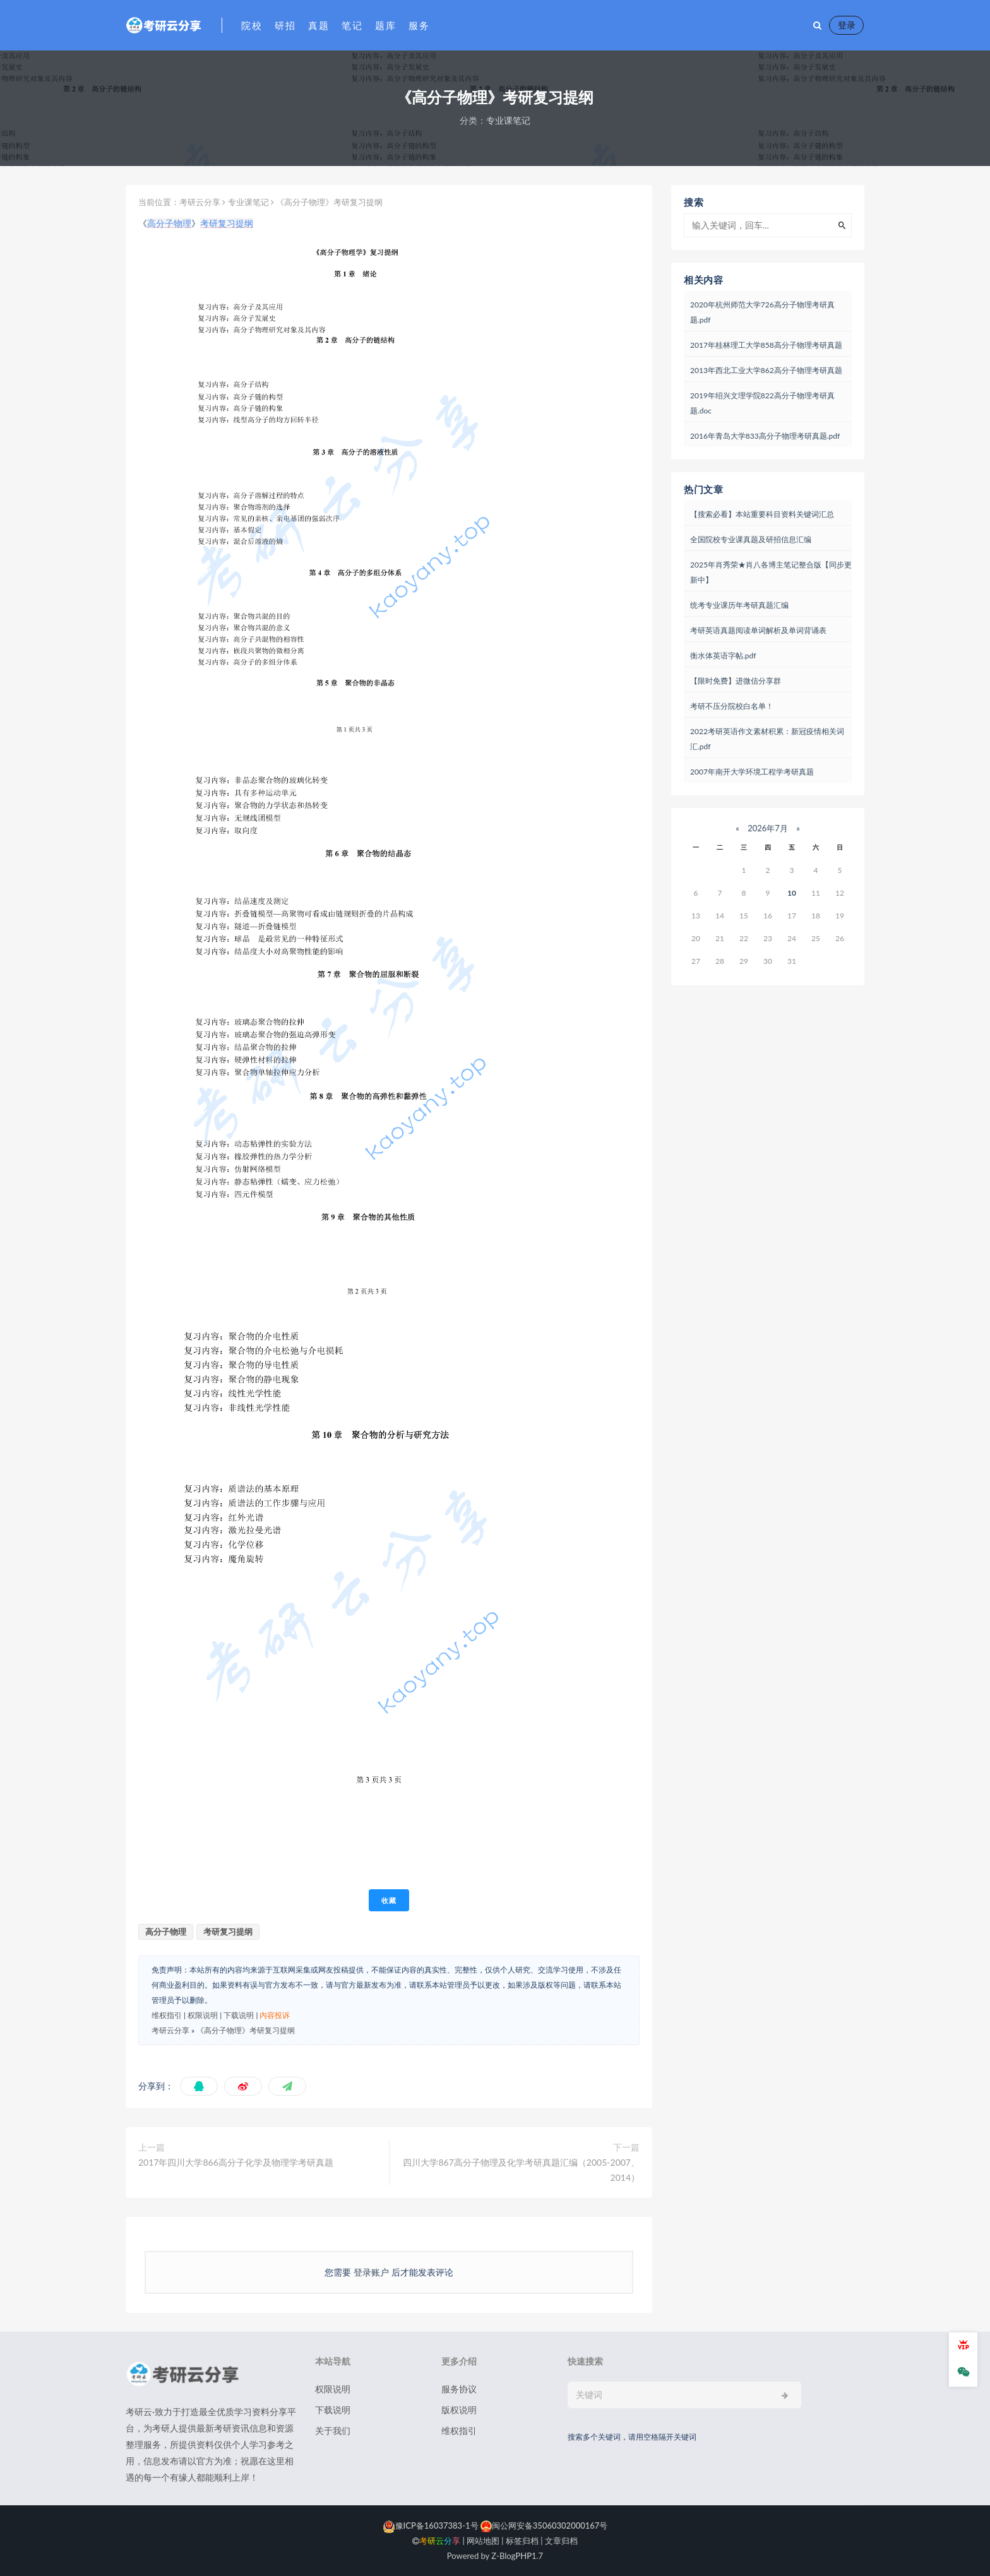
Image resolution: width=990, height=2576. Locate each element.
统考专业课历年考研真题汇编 (739, 605)
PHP (523, 2556)
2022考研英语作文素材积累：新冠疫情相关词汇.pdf (767, 739)
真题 (318, 25)
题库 (385, 25)
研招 (285, 25)
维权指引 (167, 2015)
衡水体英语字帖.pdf (723, 655)
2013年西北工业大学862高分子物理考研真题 (766, 370)
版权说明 (459, 2409)
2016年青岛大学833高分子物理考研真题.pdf (765, 436)
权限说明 (203, 2015)
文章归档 (561, 2541)
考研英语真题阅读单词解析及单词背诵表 (758, 630)
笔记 (352, 25)
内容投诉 (274, 2015)
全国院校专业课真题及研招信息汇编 (750, 539)
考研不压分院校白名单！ (731, 706)
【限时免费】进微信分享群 (735, 681)
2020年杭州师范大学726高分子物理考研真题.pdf (762, 312)
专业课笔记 (508, 120)
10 (791, 893)
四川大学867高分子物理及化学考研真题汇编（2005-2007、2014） (521, 2170)
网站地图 (483, 2541)
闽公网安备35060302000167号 (543, 2525)
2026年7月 (768, 828)
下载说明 (239, 2015)
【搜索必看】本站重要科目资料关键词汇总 (762, 514)
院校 (251, 25)
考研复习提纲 (226, 223)
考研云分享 (199, 202)
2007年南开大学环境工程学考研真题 (752, 771)
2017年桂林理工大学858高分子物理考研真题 (766, 345)
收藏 (389, 1900)
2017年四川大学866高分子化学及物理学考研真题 (235, 2162)
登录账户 (371, 2272)
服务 (419, 25)
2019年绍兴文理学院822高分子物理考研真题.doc (762, 403)
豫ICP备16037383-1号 (431, 2525)
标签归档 (522, 2541)
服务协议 (459, 2388)
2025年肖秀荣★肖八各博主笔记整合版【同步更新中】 (771, 572)
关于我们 (332, 2430)
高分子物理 (169, 223)
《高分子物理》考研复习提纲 (245, 2030)
